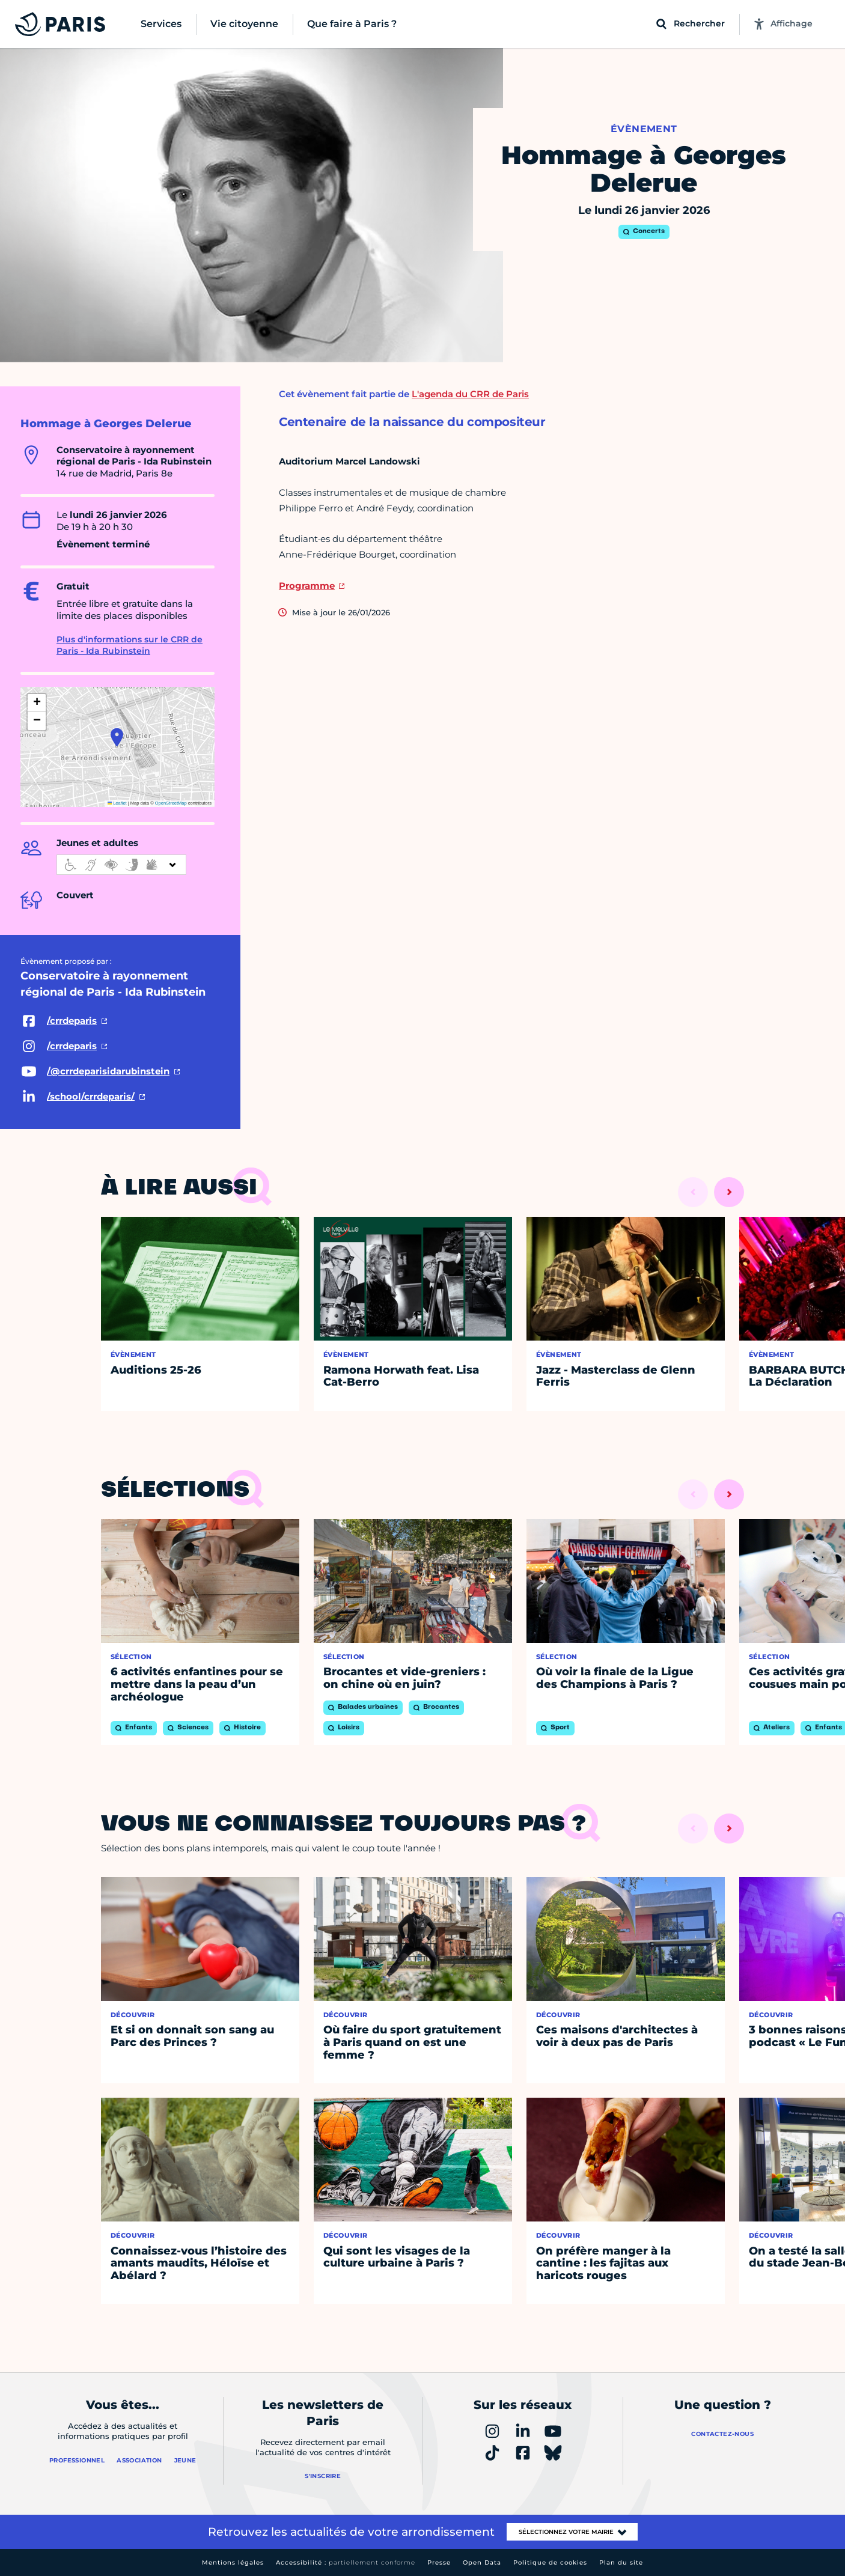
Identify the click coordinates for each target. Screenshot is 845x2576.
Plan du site (621, 2562)
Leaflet (117, 803)
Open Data (482, 2562)
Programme (307, 585)
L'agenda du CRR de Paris (470, 394)
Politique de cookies (550, 2562)
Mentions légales (233, 2562)
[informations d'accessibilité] (121, 864)
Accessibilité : (345, 2562)
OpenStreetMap (171, 803)
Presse (439, 2562)
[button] (117, 737)
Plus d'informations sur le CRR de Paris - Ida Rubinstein (129, 645)
